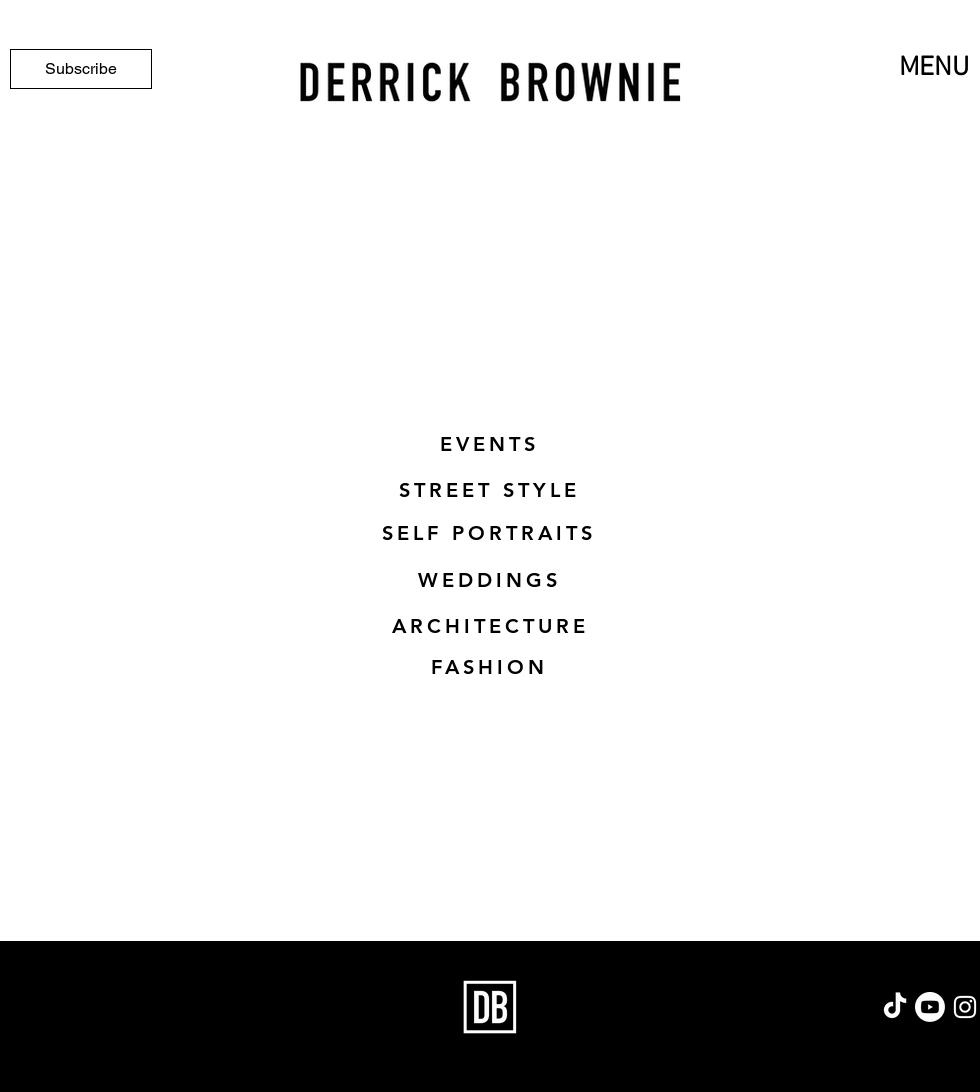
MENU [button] (934, 68)
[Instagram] (965, 1007)
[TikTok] (895, 1007)
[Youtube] (930, 1007)
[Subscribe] (81, 69)
